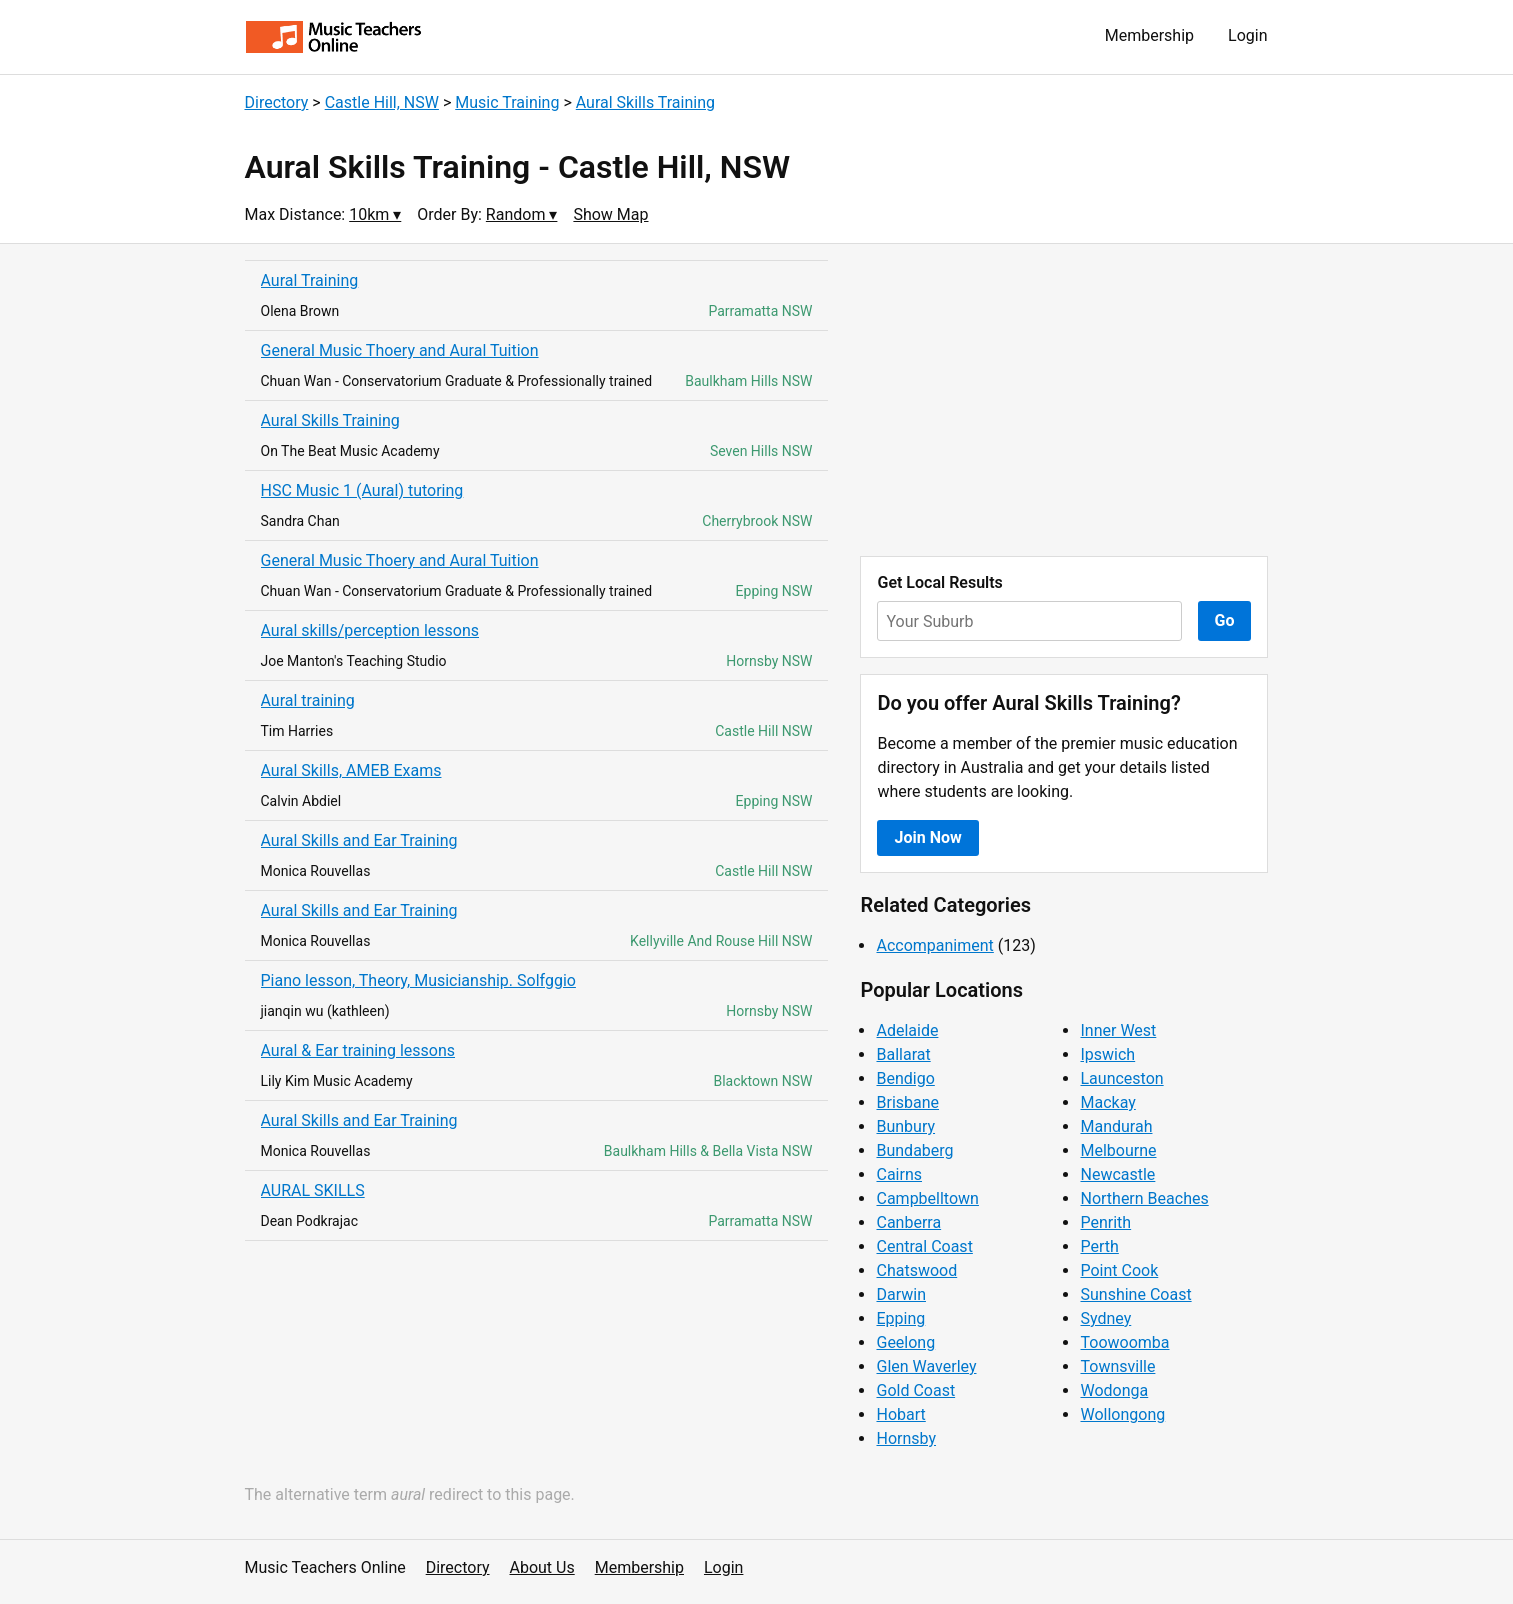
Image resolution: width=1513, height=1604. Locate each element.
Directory (277, 102)
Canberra (908, 1222)
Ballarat (903, 1054)
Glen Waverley (926, 1366)
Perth (1099, 1246)
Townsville (1117, 1366)
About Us (542, 1567)
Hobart (900, 1414)
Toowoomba (1124, 1342)
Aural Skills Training (645, 102)
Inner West (1118, 1030)
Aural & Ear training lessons (358, 1050)
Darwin (901, 1294)
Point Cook (1119, 1270)
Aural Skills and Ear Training (359, 840)
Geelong (905, 1342)
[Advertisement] (1064, 400)
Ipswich (1107, 1054)
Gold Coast (915, 1390)
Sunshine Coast (1135, 1294)
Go (1225, 620)
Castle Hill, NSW (382, 102)
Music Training (507, 102)
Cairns (899, 1174)
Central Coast (924, 1246)
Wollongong (1122, 1414)
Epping (900, 1318)
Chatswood (916, 1270)
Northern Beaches (1144, 1198)
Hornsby (906, 1438)
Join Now (927, 837)
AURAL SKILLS (313, 1190)
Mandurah (1116, 1126)
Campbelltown (927, 1198)
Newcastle (1117, 1174)
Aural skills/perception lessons (370, 630)
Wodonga (1114, 1390)
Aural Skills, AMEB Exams (351, 770)
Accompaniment (934, 945)
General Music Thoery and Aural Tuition (400, 350)
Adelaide (907, 1030)
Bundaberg (914, 1150)
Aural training (308, 700)
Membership (1149, 35)
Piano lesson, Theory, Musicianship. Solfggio (418, 980)
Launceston (1121, 1078)
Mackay (1107, 1102)
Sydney (1105, 1318)
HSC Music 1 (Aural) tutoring (362, 490)
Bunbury (905, 1126)
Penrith (1105, 1222)
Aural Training (310, 280)
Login (1247, 35)
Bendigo (905, 1078)
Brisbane (907, 1102)
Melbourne (1118, 1150)
